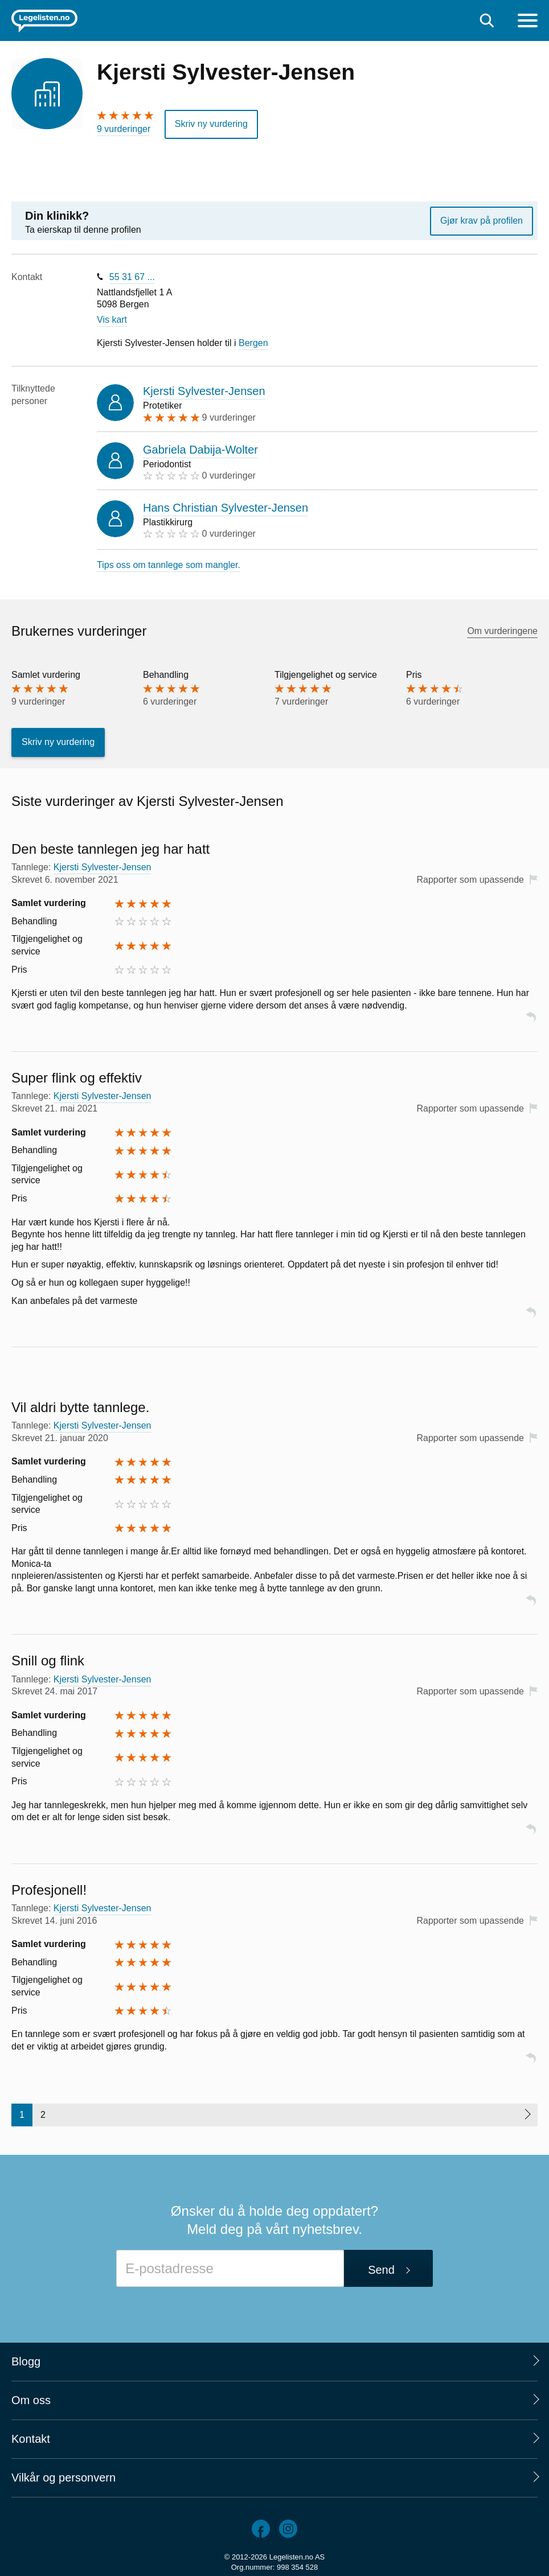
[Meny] (528, 21)
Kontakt (30, 2439)
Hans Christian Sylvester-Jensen (225, 507)
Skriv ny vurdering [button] (211, 124)
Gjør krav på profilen (481, 220)
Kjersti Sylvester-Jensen (204, 391)
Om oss (31, 2400)
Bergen (253, 343)
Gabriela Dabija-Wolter (200, 449)
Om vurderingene (502, 631)
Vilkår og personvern (63, 2477)
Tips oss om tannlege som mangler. (168, 565)
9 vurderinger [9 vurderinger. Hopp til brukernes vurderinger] (123, 129)
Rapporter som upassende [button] (470, 879)
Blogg (25, 2361)
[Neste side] (527, 2115)
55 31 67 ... (132, 277)
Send (381, 2270)
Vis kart (112, 319)
